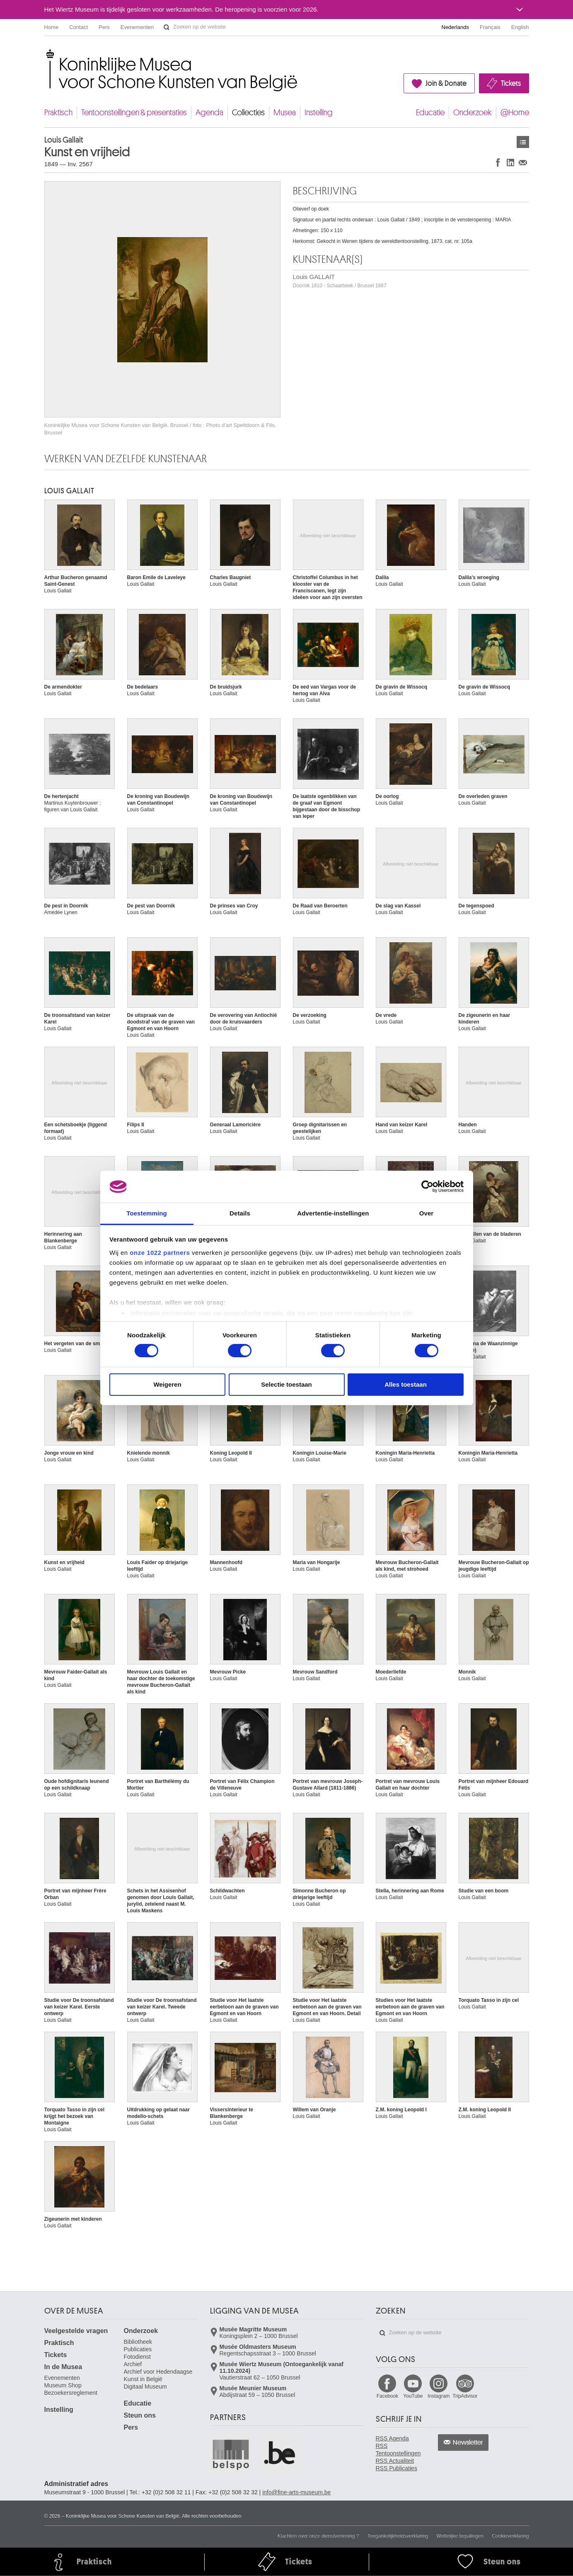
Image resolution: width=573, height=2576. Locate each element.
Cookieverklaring (510, 2536)
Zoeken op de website (166, 27)
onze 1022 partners (160, 1252)
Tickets (511, 83)
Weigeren (167, 1384)
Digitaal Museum (145, 2386)
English (520, 27)
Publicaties (138, 2349)
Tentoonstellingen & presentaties (134, 112)
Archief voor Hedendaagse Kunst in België (158, 2375)
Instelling (319, 112)
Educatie (430, 112)
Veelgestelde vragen (76, 2330)
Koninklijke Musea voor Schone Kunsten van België (46, 53)
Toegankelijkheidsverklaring (397, 2536)
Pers (104, 27)
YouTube (413, 2396)
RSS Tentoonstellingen (398, 2450)
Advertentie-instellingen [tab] (333, 1213)
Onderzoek (472, 112)
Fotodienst (137, 2356)
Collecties (248, 112)
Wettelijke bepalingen (460, 2536)
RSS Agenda (392, 2438)
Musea (284, 112)
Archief (133, 2364)
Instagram (439, 2396)
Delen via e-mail (523, 162)
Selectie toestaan (286, 1384)
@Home (514, 112)
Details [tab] (240, 1213)
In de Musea (63, 2366)
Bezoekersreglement (70, 2392)
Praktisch (58, 112)
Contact (78, 27)
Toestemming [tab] (146, 1213)
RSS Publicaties (396, 2468)
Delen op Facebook (498, 162)
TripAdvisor (464, 2396)
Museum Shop (63, 2385)
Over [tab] (426, 1213)
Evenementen (137, 27)
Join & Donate (446, 83)
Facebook (388, 2396)
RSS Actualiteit (395, 2460)
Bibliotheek (138, 2341)
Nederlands (455, 27)
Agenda (209, 112)
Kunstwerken (523, 142)
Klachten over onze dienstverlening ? (318, 2536)
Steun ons (140, 2415)
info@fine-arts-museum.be (296, 2492)
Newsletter (468, 2442)
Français (490, 27)
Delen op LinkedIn (510, 162)
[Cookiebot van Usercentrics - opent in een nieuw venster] (427, 1186)
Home (51, 27)
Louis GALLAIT (340, 281)
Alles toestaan (405, 1384)
